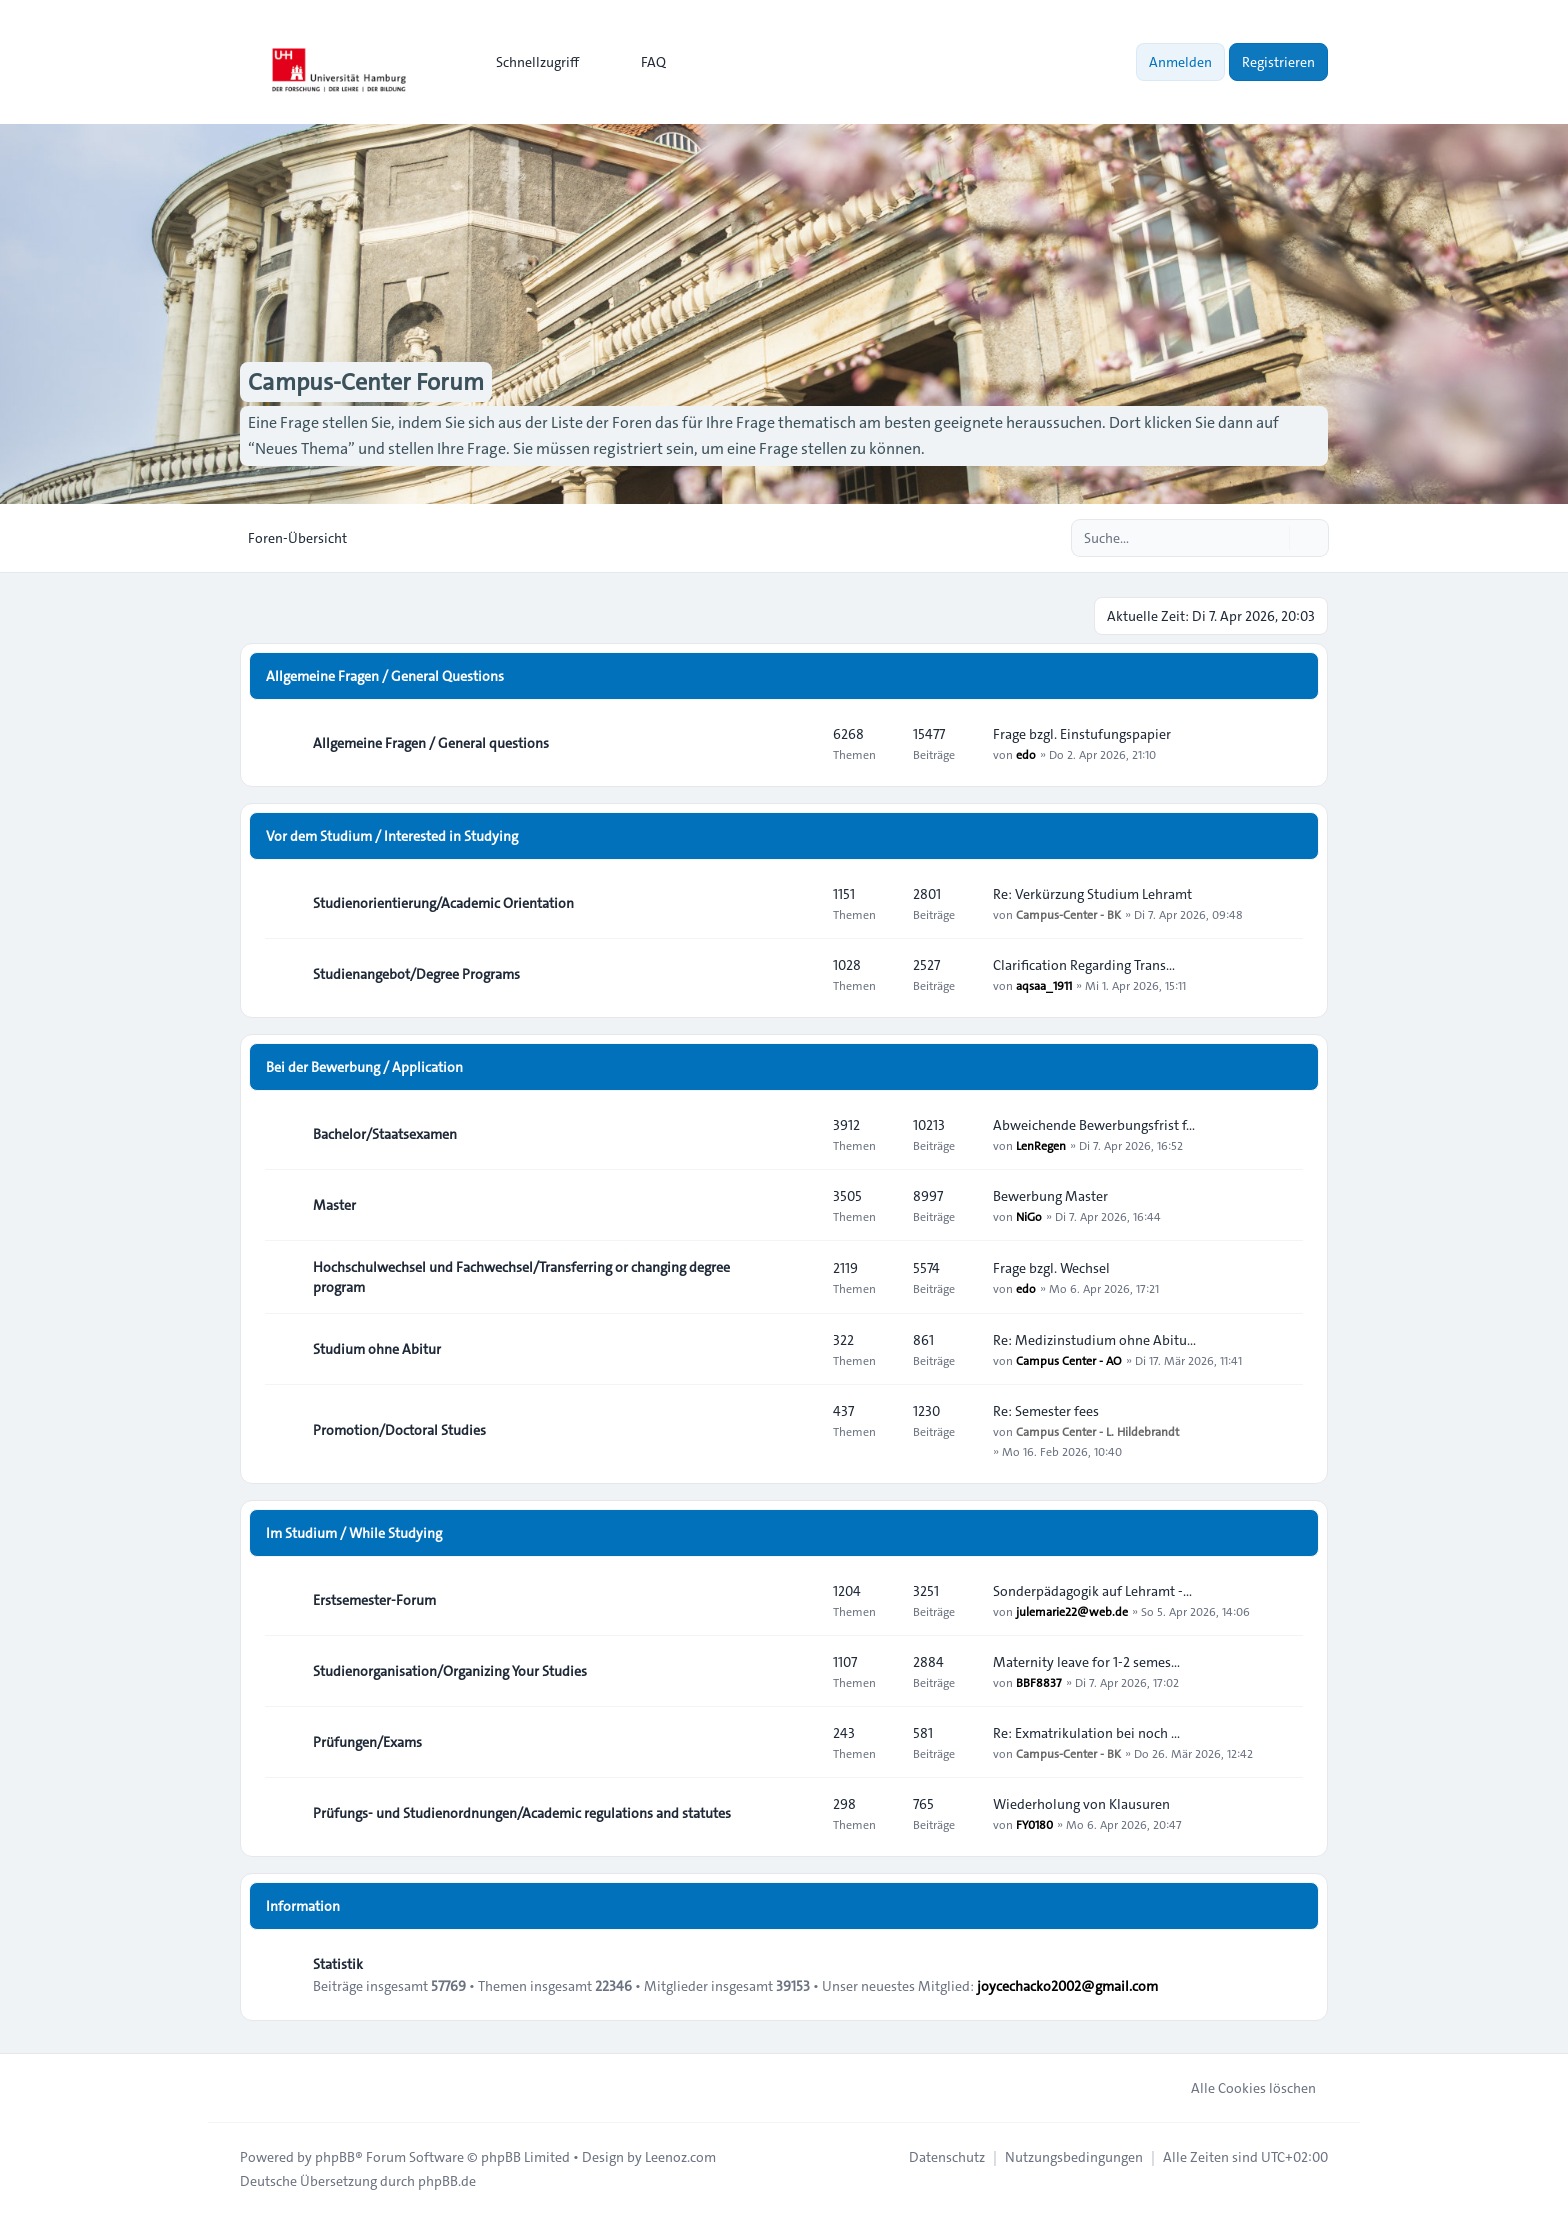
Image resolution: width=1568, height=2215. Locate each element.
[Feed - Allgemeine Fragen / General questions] (800, 743)
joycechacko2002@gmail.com (1067, 1986)
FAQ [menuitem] (640, 62)
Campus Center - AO (1069, 1360)
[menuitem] (528, 62)
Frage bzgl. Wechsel (1051, 1268)
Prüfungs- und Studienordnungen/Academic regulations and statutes (522, 1813)
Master (334, 1205)
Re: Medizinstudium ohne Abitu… (1094, 1340)
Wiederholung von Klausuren (1081, 1804)
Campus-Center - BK (1068, 914)
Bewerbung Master (1050, 1196)
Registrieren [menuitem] (1278, 62)
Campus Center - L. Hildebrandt (1097, 1431)
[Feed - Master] (800, 1205)
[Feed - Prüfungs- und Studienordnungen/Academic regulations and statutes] (800, 1813)
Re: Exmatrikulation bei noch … (1086, 1733)
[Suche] (1272, 538)
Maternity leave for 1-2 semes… (1086, 1662)
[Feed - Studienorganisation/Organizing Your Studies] (800, 1671)
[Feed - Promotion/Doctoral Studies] (800, 1430)
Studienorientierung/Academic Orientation (443, 903)
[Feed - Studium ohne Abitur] (800, 1349)
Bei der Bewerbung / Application (364, 1067)
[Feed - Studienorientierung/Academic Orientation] (800, 903)
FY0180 (1034, 1824)
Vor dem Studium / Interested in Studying (392, 836)
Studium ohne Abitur (377, 1349)
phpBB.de (447, 2181)
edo (1026, 754)
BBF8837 (1039, 1682)
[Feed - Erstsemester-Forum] (800, 1600)
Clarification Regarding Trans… (1084, 965)
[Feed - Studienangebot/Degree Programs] (800, 974)
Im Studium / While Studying (354, 1533)
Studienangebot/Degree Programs (416, 974)
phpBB (335, 2157)
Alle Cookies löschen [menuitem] (1240, 2088)
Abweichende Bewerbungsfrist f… (1094, 1125)
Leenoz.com (680, 2157)
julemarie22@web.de (1072, 1611)
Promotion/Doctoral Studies (399, 1430)
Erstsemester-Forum (374, 1600)
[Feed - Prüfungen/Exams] (800, 1742)
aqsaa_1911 (1044, 985)
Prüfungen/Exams (367, 1742)
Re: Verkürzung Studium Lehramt (1092, 894)
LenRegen (1041, 1145)
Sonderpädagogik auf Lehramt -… (1092, 1591)
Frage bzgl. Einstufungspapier (1082, 734)
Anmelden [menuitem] (1180, 62)
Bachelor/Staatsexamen (385, 1134)
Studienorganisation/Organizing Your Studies (450, 1671)
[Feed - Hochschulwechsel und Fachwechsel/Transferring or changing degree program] (800, 1277)
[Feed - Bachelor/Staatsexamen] (800, 1134)
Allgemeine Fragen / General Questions (385, 676)
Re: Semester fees (1046, 1411)
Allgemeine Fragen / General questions (431, 743)
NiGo (1029, 1216)
